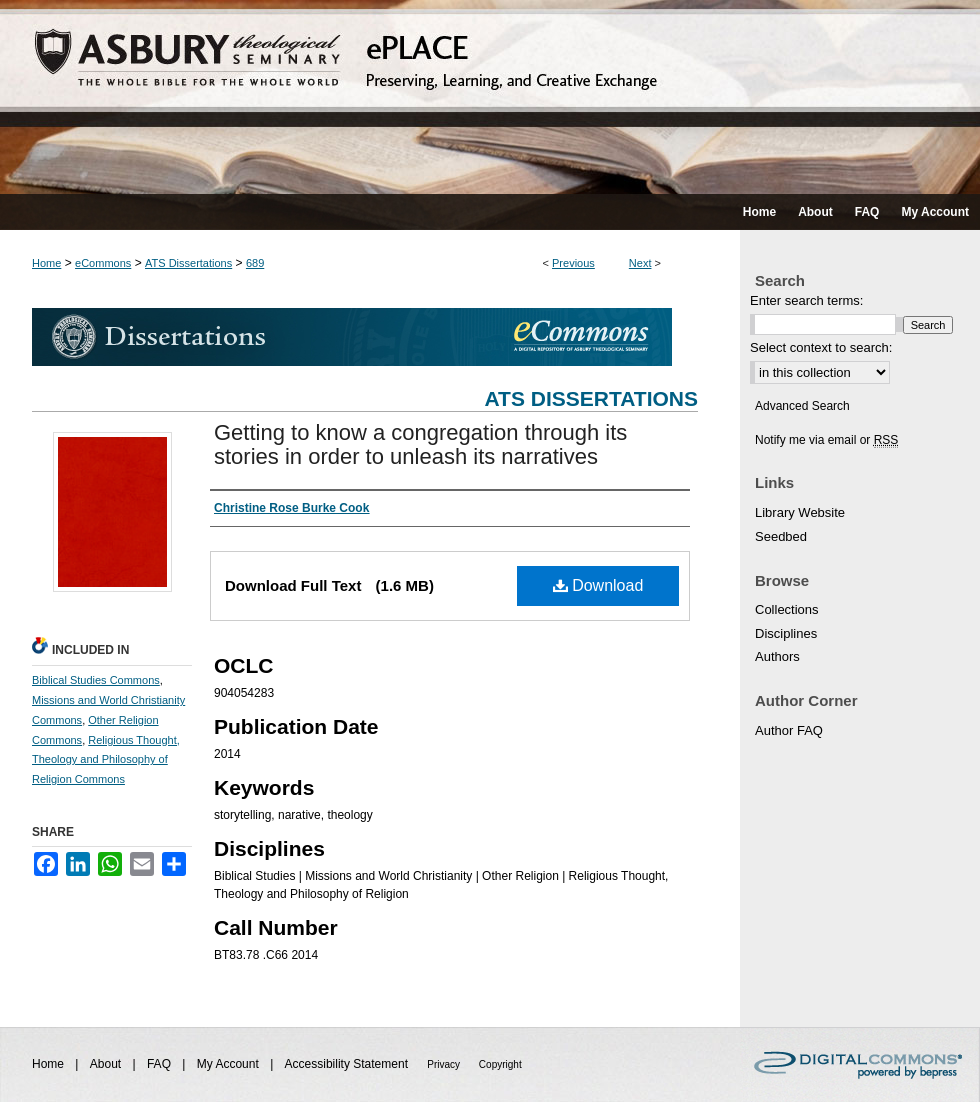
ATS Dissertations (188, 263)
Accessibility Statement (348, 1064)
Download (598, 585)
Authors (777, 656)
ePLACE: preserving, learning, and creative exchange (490, 97)
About (107, 1064)
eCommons (103, 263)
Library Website (800, 512)
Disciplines (786, 633)
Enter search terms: (806, 300)
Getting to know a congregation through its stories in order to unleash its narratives (420, 444)
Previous (573, 263)
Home (46, 263)
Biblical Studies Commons (96, 680)
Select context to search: (821, 347)
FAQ (160, 1064)
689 (255, 263)
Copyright (500, 1064)
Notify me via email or (826, 440)
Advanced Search (802, 406)
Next (640, 263)
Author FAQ (789, 730)
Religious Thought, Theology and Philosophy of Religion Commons (106, 760)
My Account (229, 1064)
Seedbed (781, 536)
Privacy (445, 1064)
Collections (787, 609)
